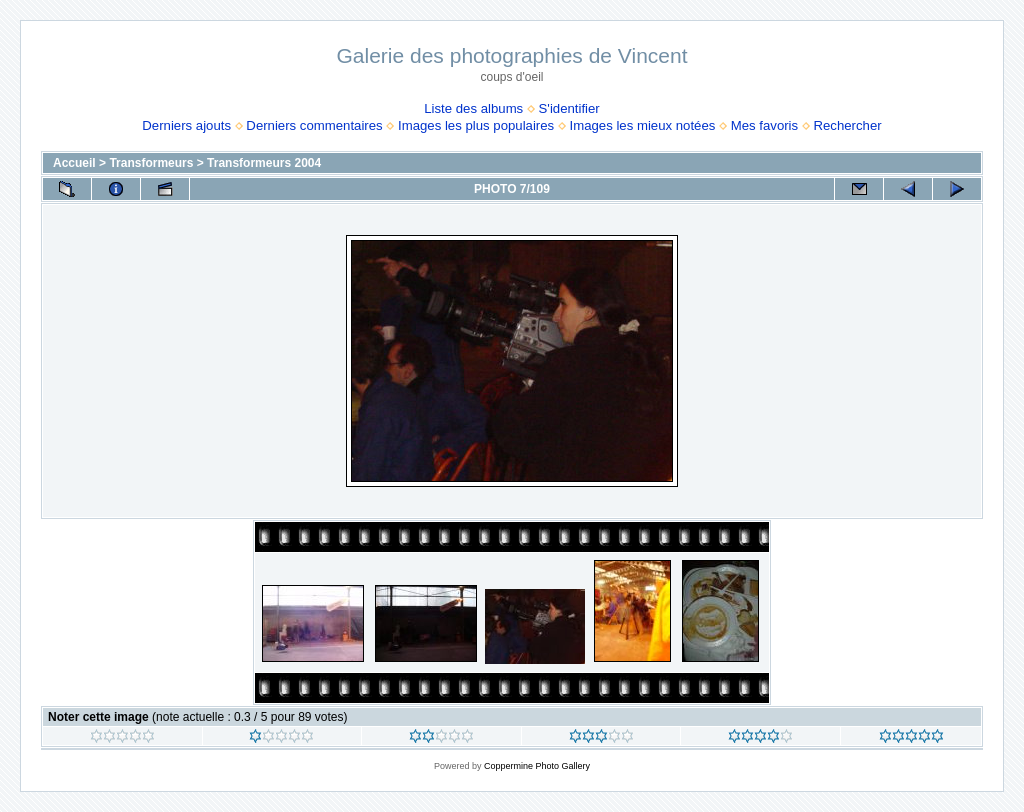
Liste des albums (473, 108)
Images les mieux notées (643, 125)
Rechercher (847, 125)
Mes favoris (764, 125)
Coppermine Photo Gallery (537, 766)
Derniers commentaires (314, 125)
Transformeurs (151, 163)
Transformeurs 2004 (264, 163)
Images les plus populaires (476, 125)
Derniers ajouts (186, 125)
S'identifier (569, 108)
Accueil (74, 163)
